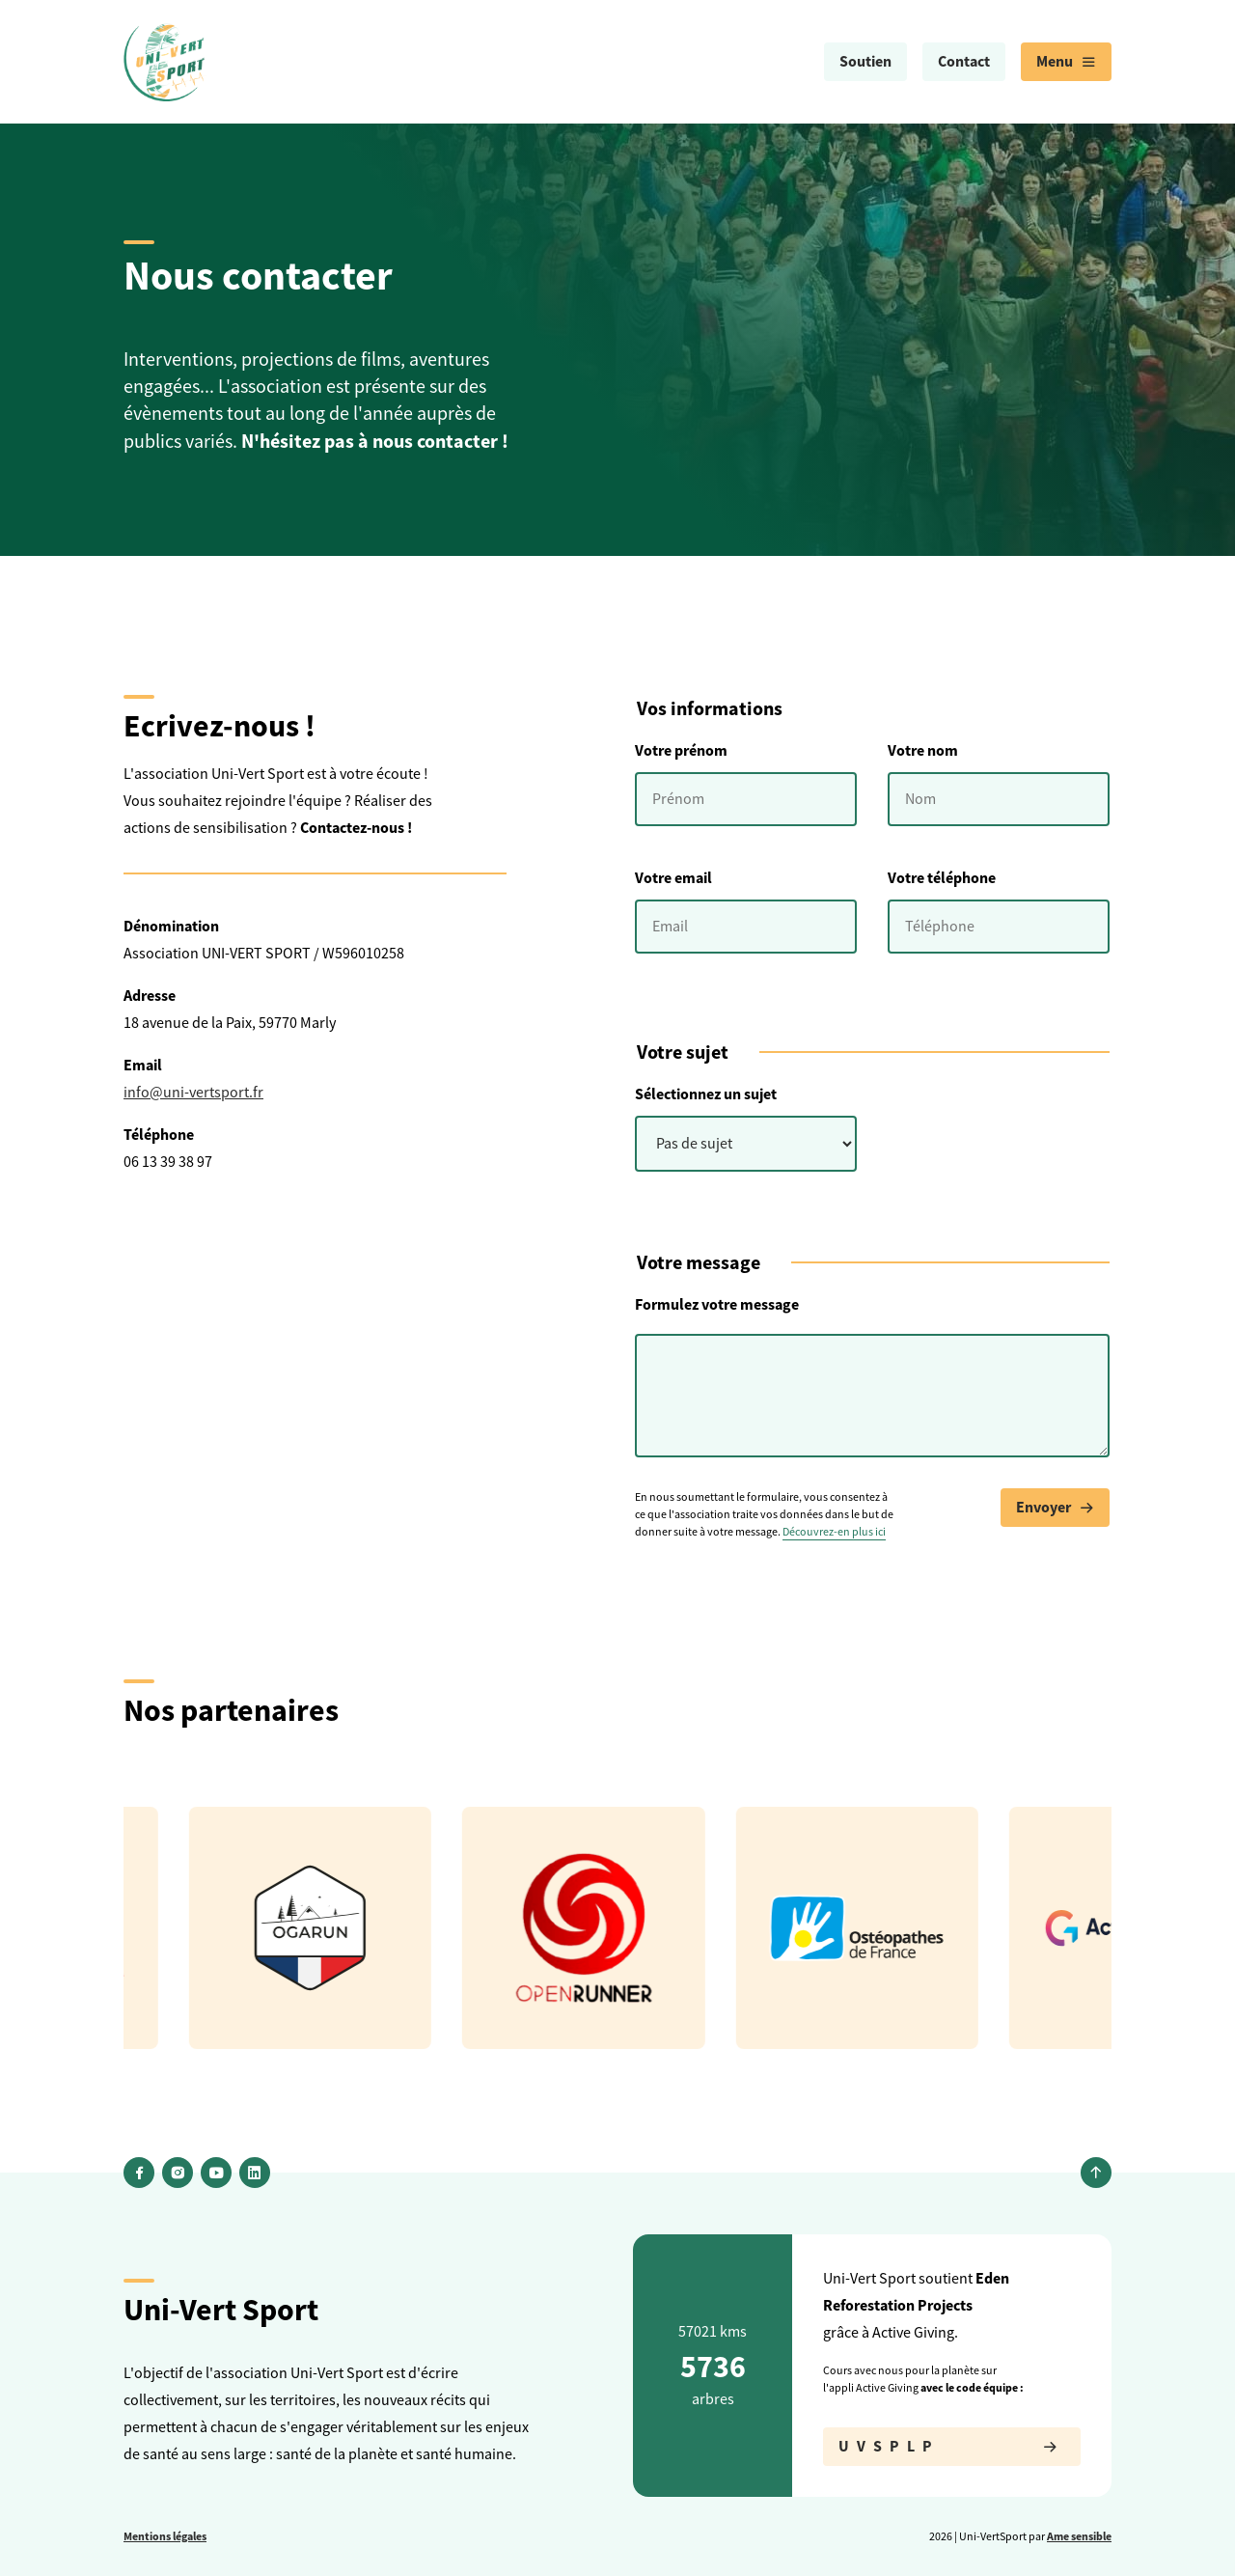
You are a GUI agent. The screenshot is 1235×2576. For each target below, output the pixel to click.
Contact (964, 61)
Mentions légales (165, 2536)
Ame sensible (1079, 2536)
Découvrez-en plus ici (834, 1531)
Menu (1066, 61)
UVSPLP (951, 2446)
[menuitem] (865, 61)
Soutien (865, 61)
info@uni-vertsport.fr (193, 1092)
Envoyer (1055, 1507)
